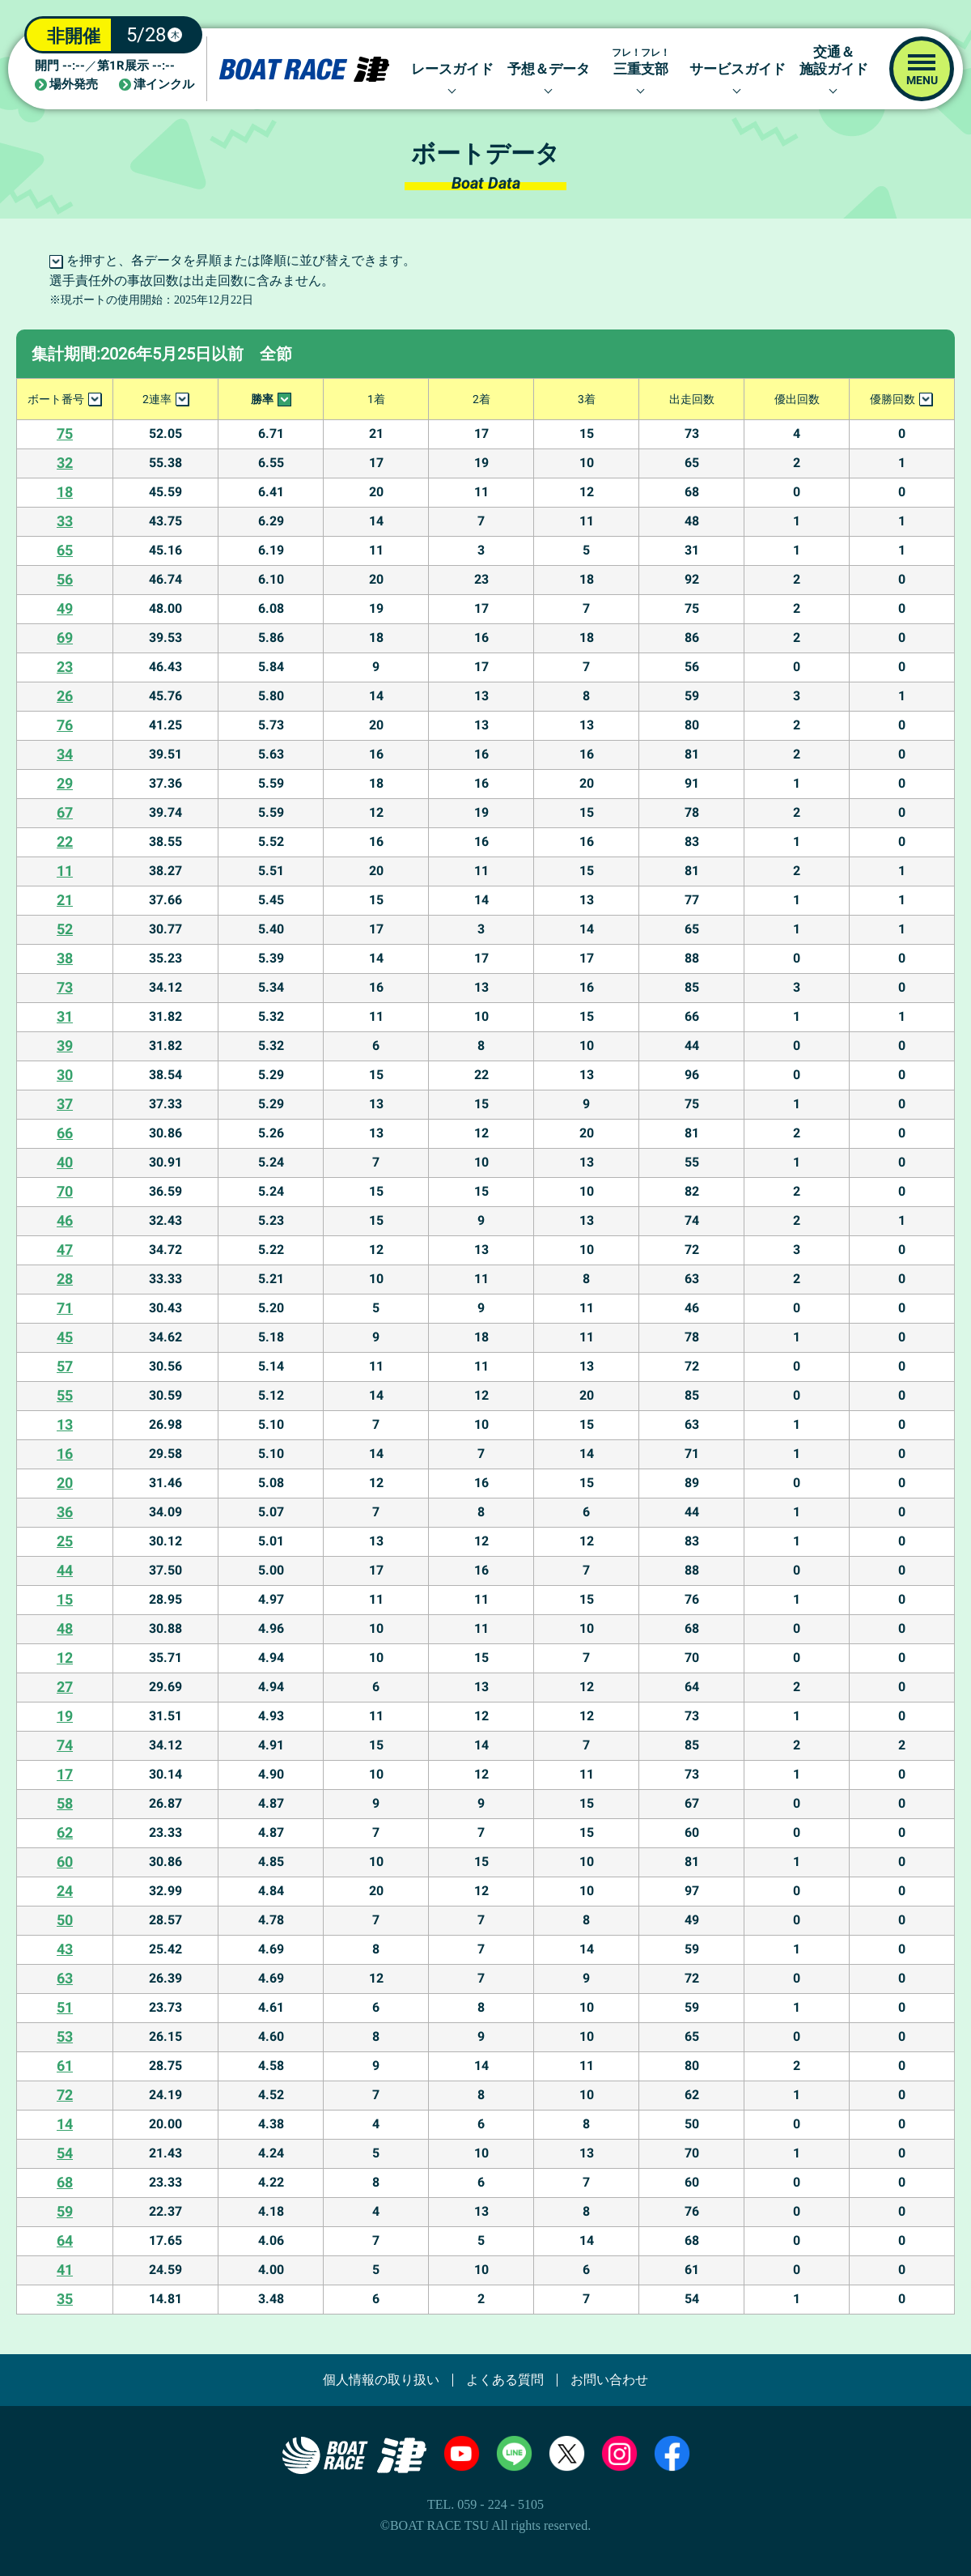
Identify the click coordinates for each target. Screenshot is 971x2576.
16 (65, 1453)
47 (65, 1249)
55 (65, 1395)
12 (65, 1657)
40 (65, 1162)
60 (65, 1861)
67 (65, 812)
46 (65, 1220)
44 (65, 1570)
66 (65, 1132)
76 (65, 724)
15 (65, 1599)
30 (65, 1074)
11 (65, 870)
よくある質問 (505, 2380)
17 (65, 1774)
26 (65, 695)
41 (65, 2269)
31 (65, 1016)
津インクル (164, 85)
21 (65, 899)
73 (65, 987)
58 (65, 1803)
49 (65, 608)
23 (65, 666)
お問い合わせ (609, 2380)
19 (65, 1715)
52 (65, 928)
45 (65, 1336)
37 (65, 1103)
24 (65, 1890)
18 (65, 491)
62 (65, 1832)
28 (65, 1278)
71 (65, 1307)
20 (65, 1482)
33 (65, 520)
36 (65, 1511)
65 (65, 550)
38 (65, 958)
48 (65, 1628)
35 (65, 2298)
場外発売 (73, 85)
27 (65, 1686)
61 (65, 2065)
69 (65, 637)
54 (65, 2153)
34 (65, 754)
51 (65, 2007)
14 (65, 2123)
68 (65, 2182)
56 (65, 579)
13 (65, 1424)
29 (65, 783)
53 (65, 2036)
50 (65, 1919)
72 (65, 2094)
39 (65, 1045)
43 (65, 1949)
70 (65, 1191)
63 (65, 1978)
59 (65, 2211)
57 (65, 1366)
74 (65, 1744)
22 (65, 841)
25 (65, 1540)
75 (65, 433)
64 (65, 2240)
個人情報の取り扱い (381, 2380)
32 (65, 462)
